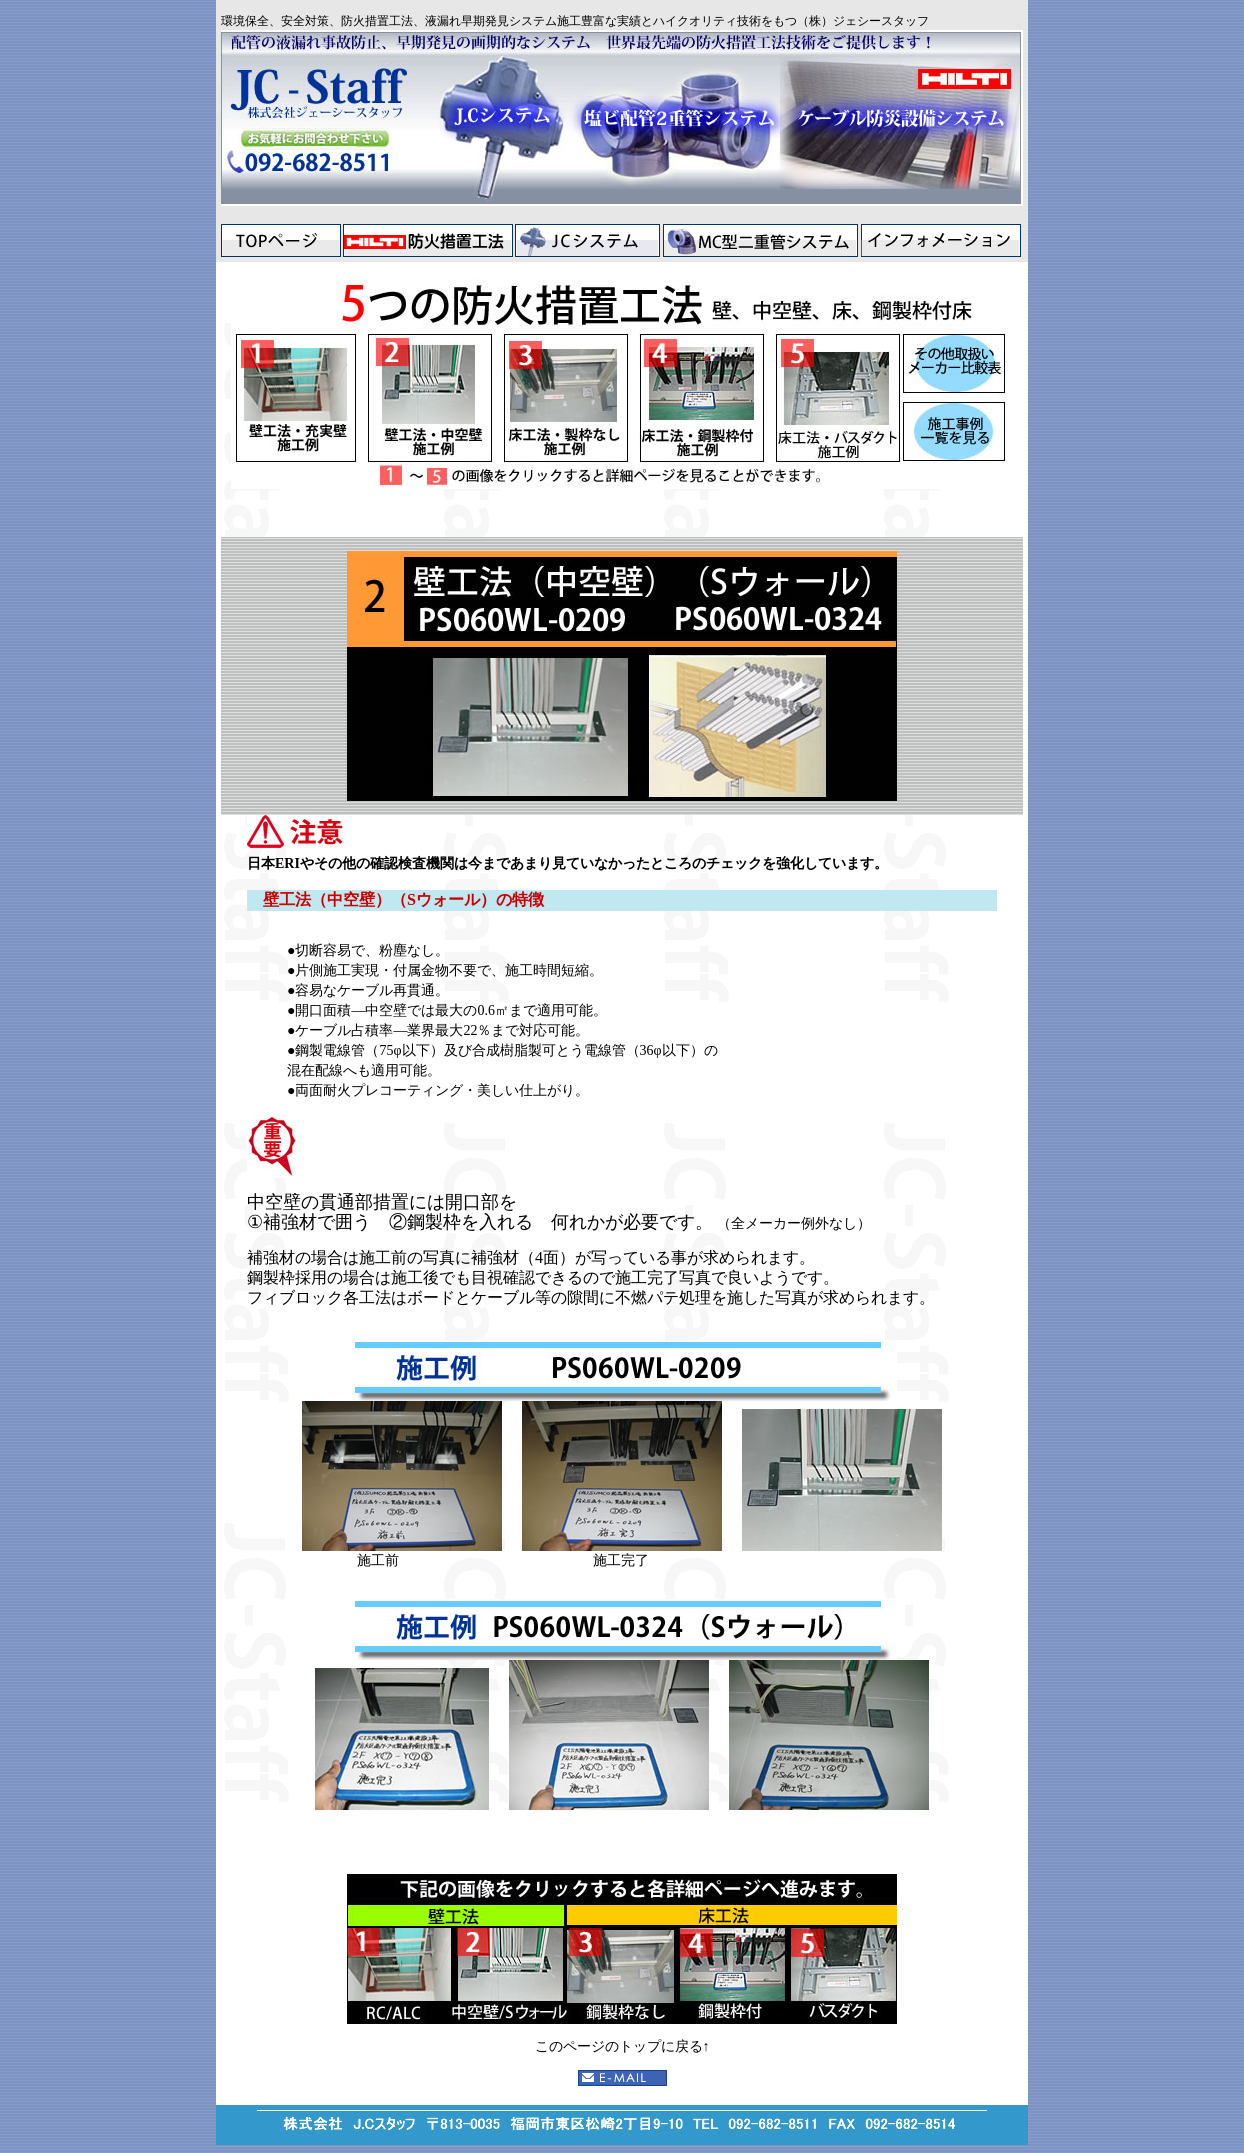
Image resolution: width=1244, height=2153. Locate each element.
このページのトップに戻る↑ (622, 2046)
